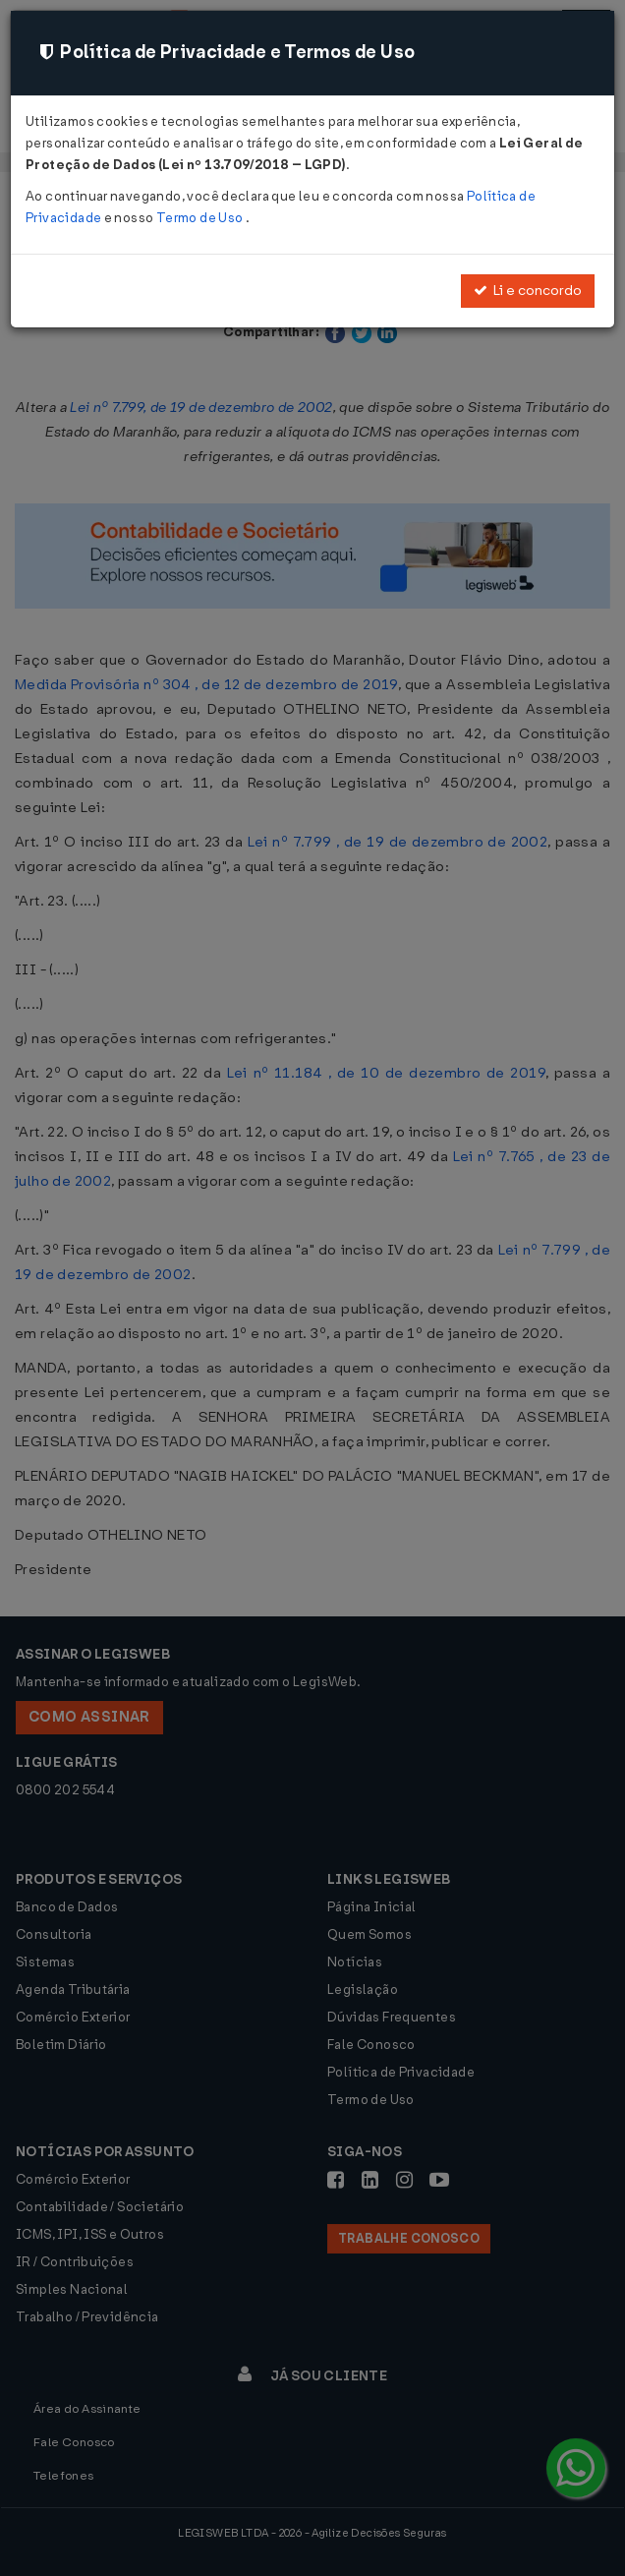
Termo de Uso (201, 217)
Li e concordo (528, 290)
